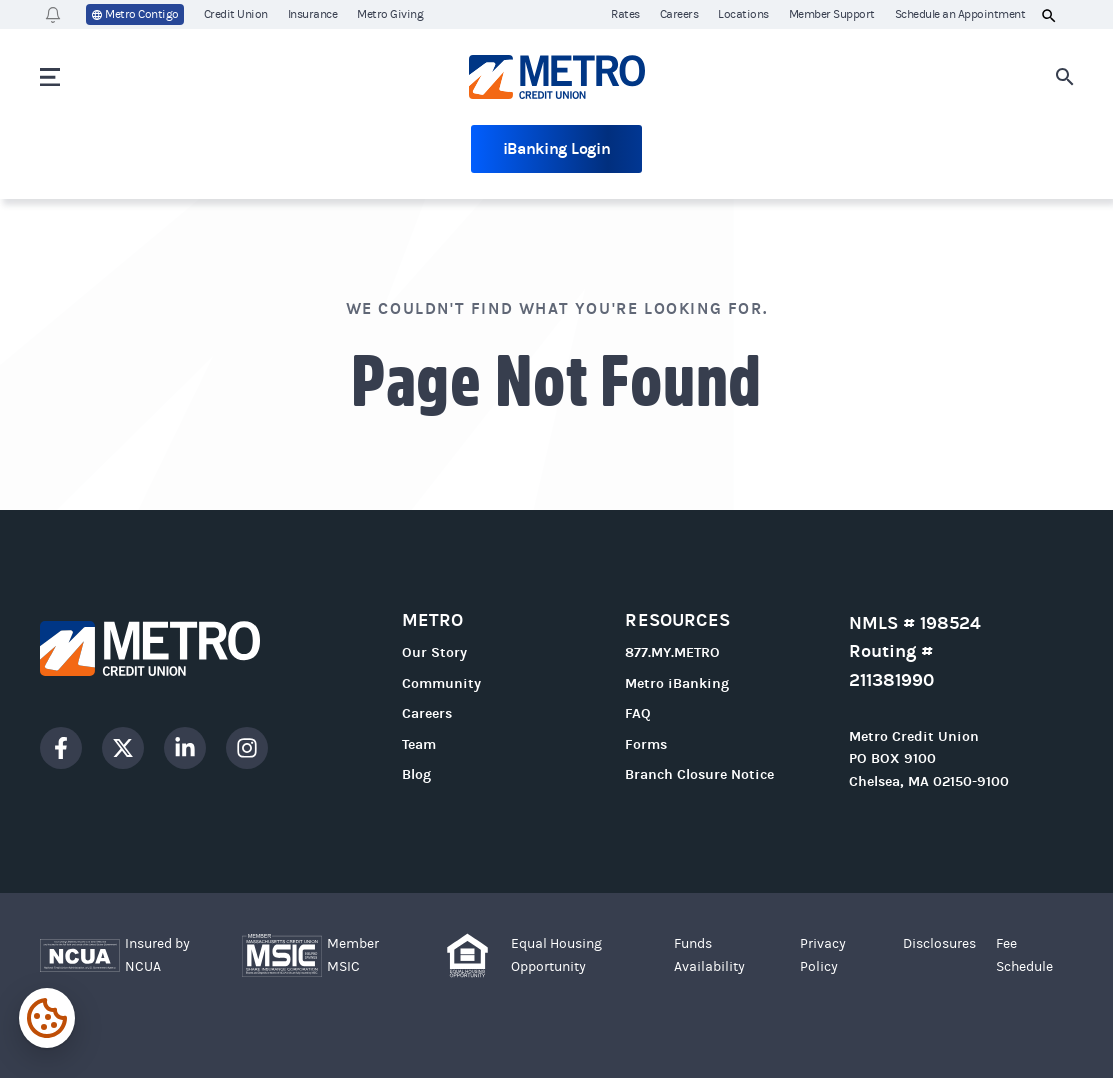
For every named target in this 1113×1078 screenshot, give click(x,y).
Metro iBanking (677, 683)
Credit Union (236, 14)
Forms (646, 744)
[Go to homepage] (557, 77)
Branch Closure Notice (699, 774)
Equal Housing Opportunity (556, 955)
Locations (743, 14)
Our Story (434, 652)
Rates (625, 14)
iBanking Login (557, 148)
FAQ (638, 713)
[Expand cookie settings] (47, 1018)
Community (441, 683)
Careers (679, 14)
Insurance (313, 14)
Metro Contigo (135, 15)
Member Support (832, 14)
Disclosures (939, 944)
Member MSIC (353, 955)
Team (419, 744)
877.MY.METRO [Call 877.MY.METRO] (672, 652)
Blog (416, 774)
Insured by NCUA (157, 955)
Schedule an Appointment (960, 14)
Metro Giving (390, 14)
